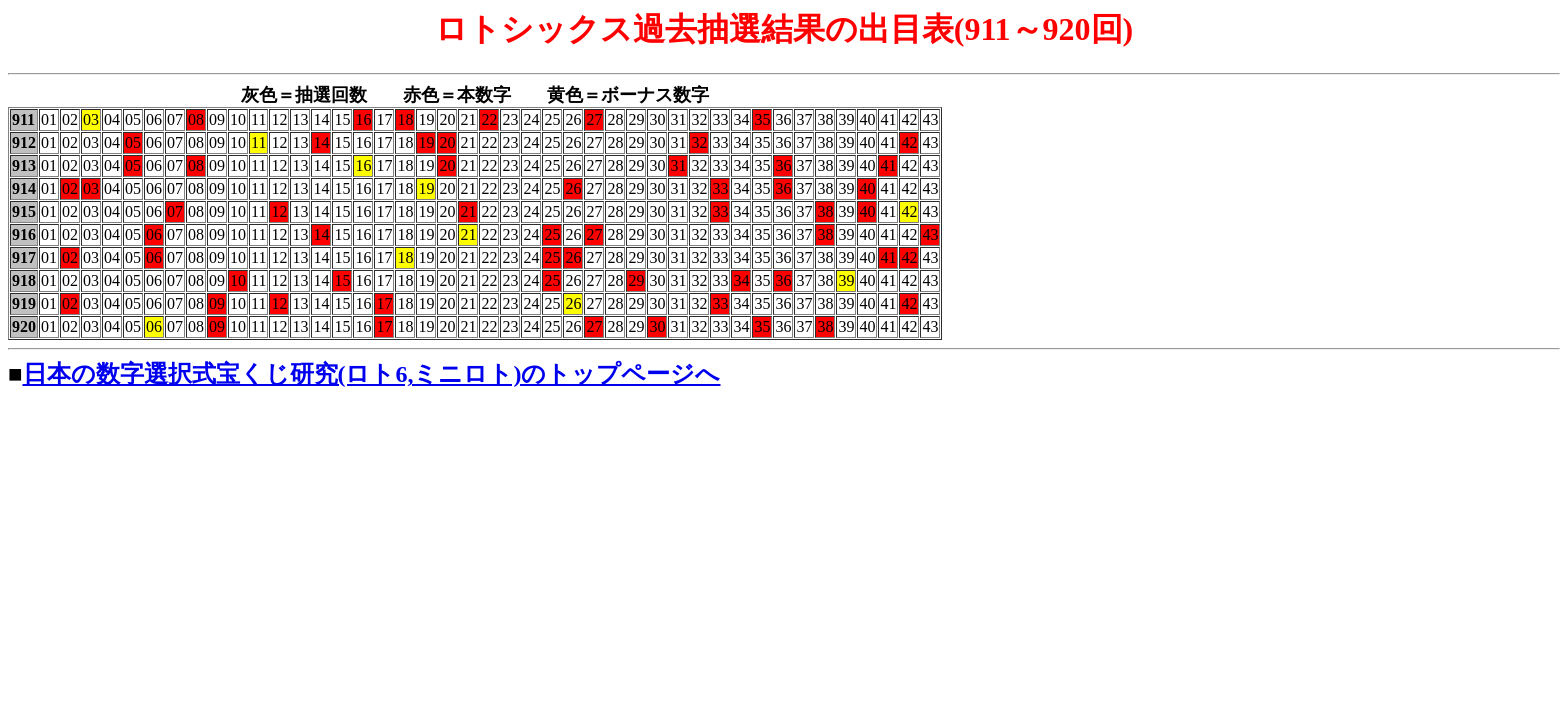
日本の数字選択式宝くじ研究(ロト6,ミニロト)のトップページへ (372, 374)
